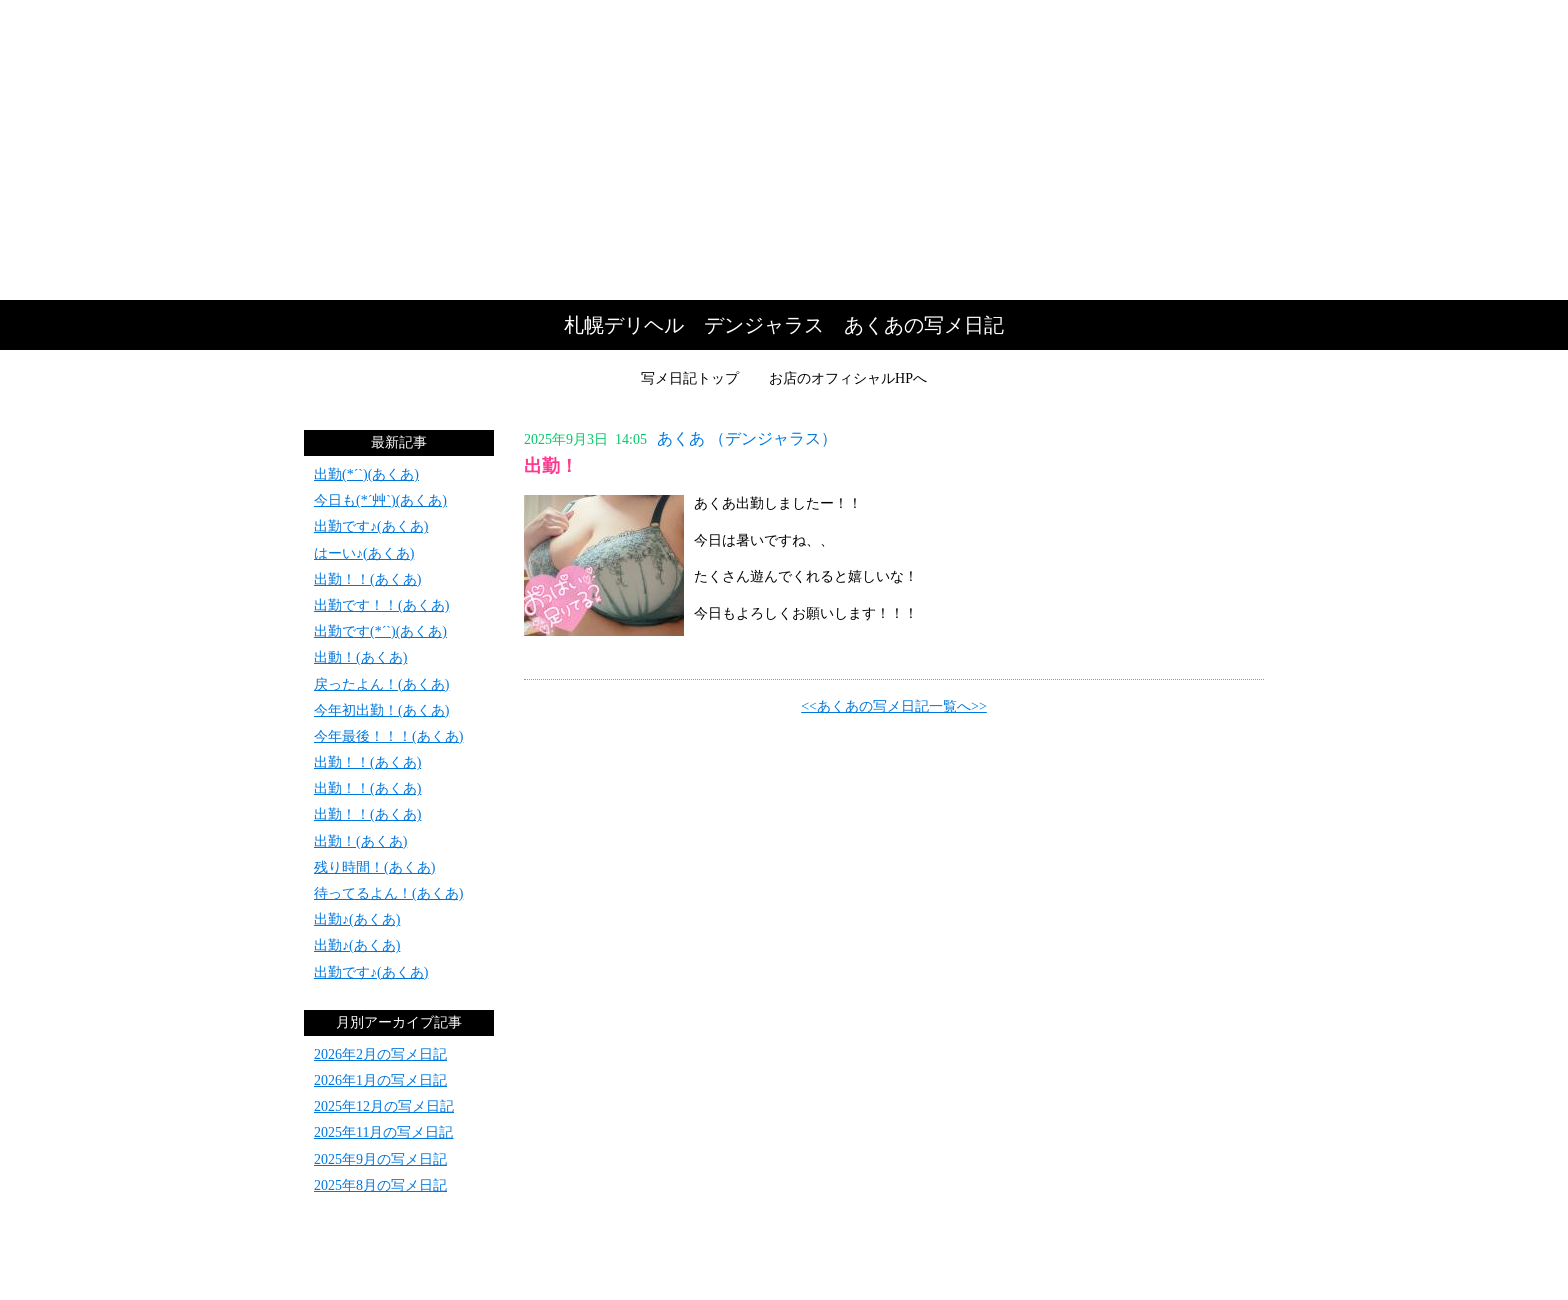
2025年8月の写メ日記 (380, 1185)
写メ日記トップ (690, 378)
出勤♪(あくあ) (357, 919)
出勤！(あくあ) (360, 841)
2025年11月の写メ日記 (383, 1132)
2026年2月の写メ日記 (380, 1054)
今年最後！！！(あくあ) (388, 736)
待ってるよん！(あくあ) (388, 893)
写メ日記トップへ (784, 150)
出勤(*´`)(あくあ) (366, 474)
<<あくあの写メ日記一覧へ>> (894, 706)
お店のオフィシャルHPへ (848, 378)
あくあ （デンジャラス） (747, 438)
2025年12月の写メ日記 (384, 1106)
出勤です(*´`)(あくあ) (380, 631)
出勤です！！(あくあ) (381, 605)
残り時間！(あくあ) (374, 867)
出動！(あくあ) (360, 657)
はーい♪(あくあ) (364, 553)
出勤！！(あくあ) (367, 579)
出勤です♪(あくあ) (371, 526)
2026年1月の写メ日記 (380, 1080)
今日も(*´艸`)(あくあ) (380, 500)
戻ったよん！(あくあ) (381, 684)
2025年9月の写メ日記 (380, 1159)
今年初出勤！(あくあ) (381, 710)
